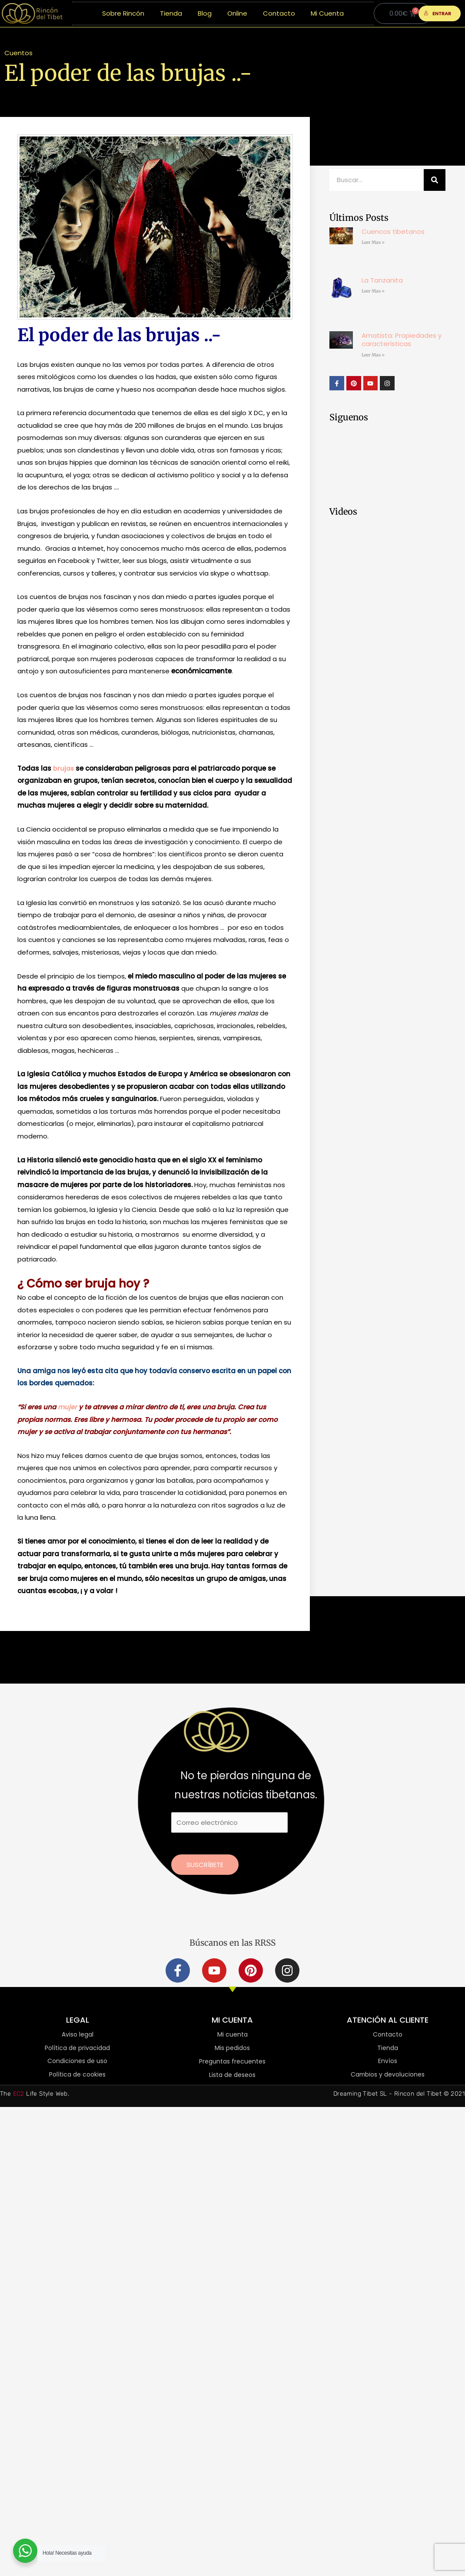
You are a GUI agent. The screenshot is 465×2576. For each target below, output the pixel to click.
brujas (64, 768)
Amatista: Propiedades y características (402, 340)
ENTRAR (437, 13)
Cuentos (18, 52)
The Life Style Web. (34, 2094)
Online (237, 13)
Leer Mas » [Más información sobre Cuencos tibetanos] (373, 242)
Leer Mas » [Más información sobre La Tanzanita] (373, 291)
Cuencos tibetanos (393, 231)
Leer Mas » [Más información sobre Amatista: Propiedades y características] (373, 355)
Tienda (171, 13)
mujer (67, 1406)
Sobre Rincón (123, 13)
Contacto (279, 13)
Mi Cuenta (327, 13)
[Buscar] (434, 180)
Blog (205, 13)
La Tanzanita (382, 280)
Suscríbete (204, 1864)
